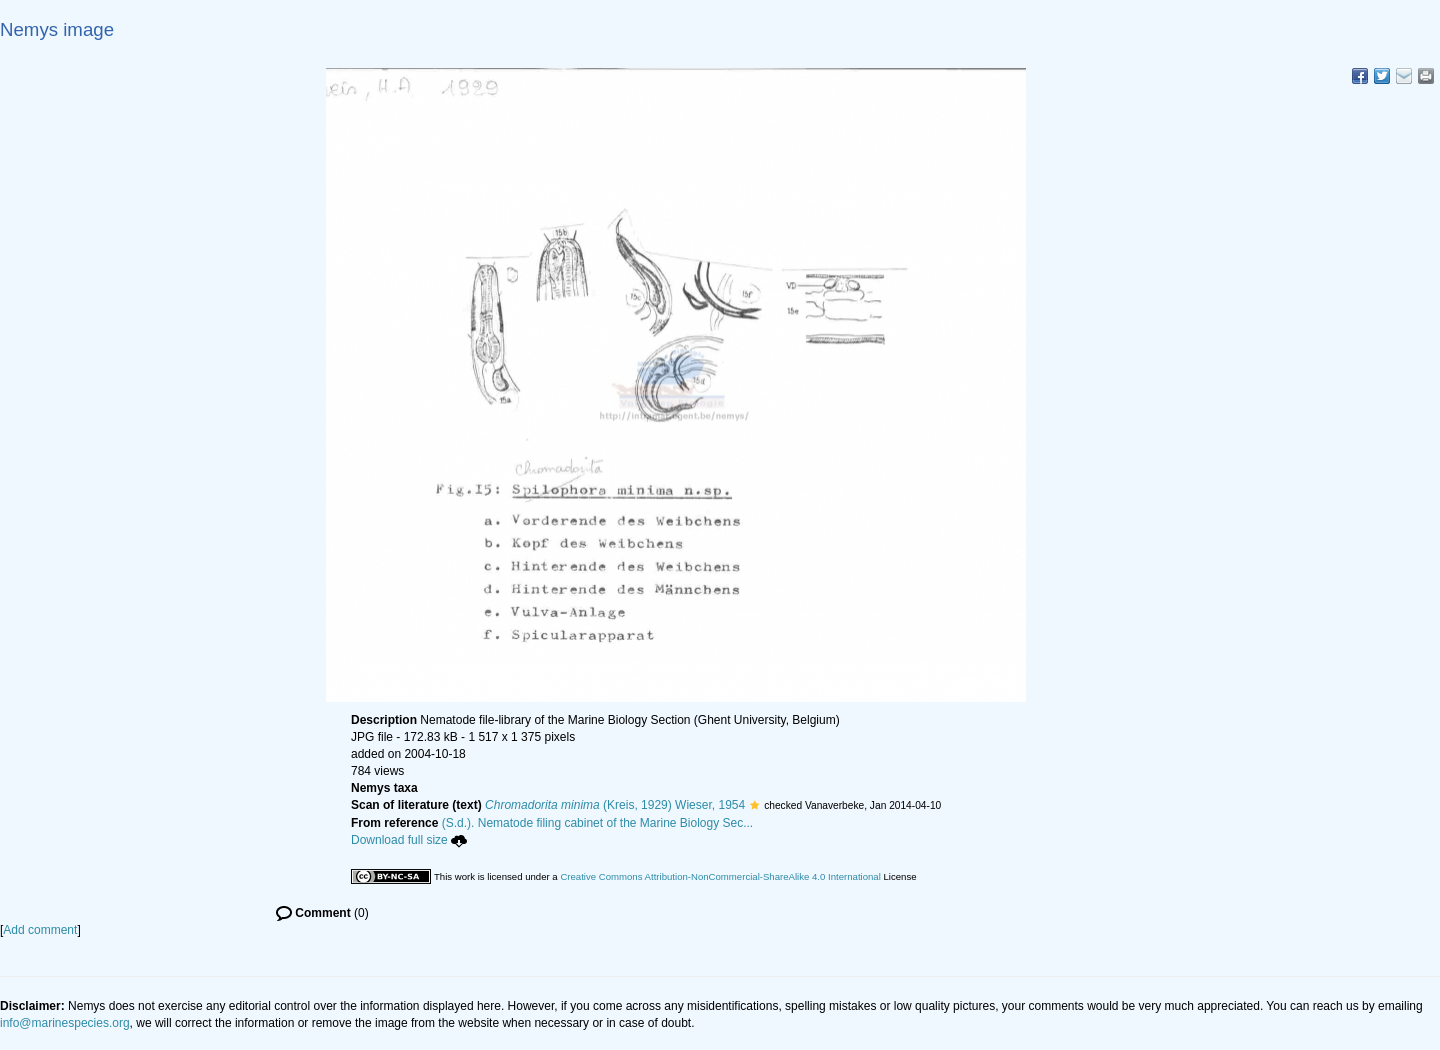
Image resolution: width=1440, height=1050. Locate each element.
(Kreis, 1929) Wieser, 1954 (615, 805)
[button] (754, 805)
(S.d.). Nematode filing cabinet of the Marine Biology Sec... (598, 823)
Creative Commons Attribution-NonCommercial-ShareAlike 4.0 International (720, 876)
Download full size (409, 840)
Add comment (40, 930)
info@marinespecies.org (65, 1023)
